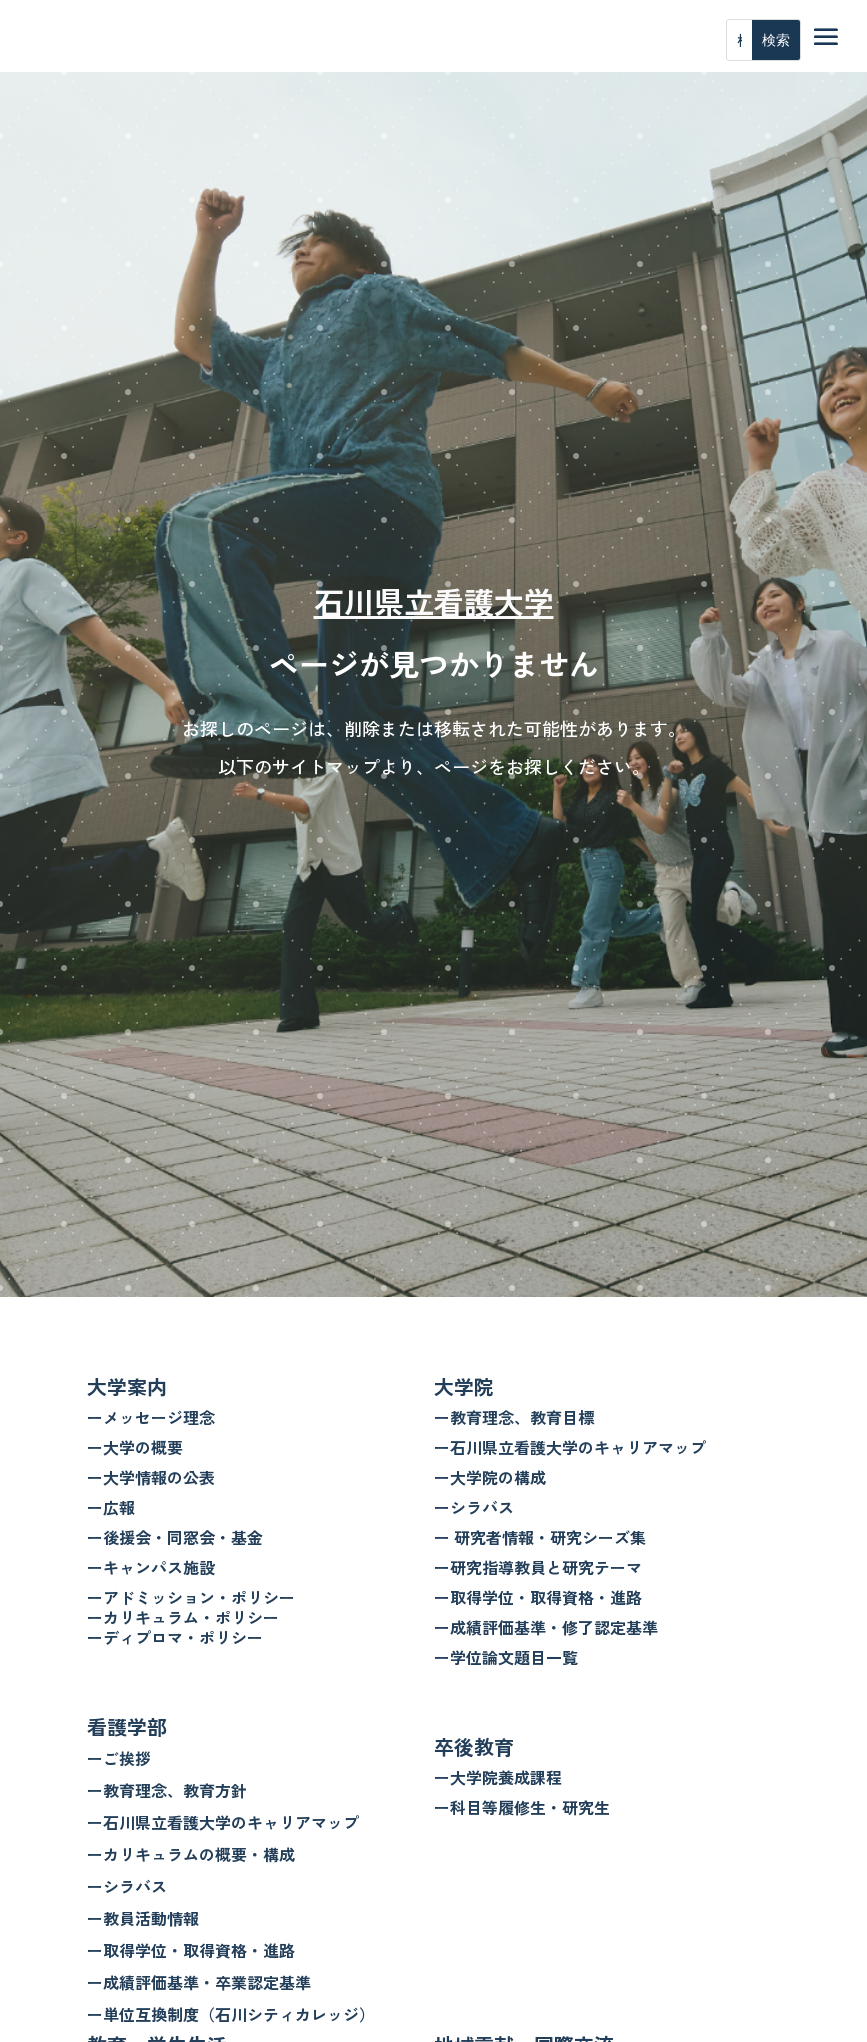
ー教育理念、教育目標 (514, 1417)
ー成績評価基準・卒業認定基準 (199, 1982)
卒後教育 (474, 1746)
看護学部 (127, 1726)
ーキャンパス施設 (151, 1567)
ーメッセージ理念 (151, 1417)
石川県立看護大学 (434, 601)
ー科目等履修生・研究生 (522, 1807)
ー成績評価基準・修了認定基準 (546, 1627)
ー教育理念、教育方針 (167, 1790)
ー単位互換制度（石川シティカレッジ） (231, 2014)
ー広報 (111, 1507)
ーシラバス (127, 1886)
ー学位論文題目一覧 (506, 1657)
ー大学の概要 (135, 1447)
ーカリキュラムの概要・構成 (191, 1854)
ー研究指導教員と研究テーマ (538, 1567)
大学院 (464, 1386)
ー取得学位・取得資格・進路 (191, 1950)
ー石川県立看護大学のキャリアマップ (223, 1822)
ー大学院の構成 (490, 1477)
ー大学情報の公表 (151, 1477)
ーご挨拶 (119, 1758)
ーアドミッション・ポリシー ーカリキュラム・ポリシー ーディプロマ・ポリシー (191, 1617)
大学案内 (127, 1386)
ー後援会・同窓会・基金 (175, 1537)
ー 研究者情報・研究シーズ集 (540, 1537)
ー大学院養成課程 (498, 1777)
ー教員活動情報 (143, 1918)
